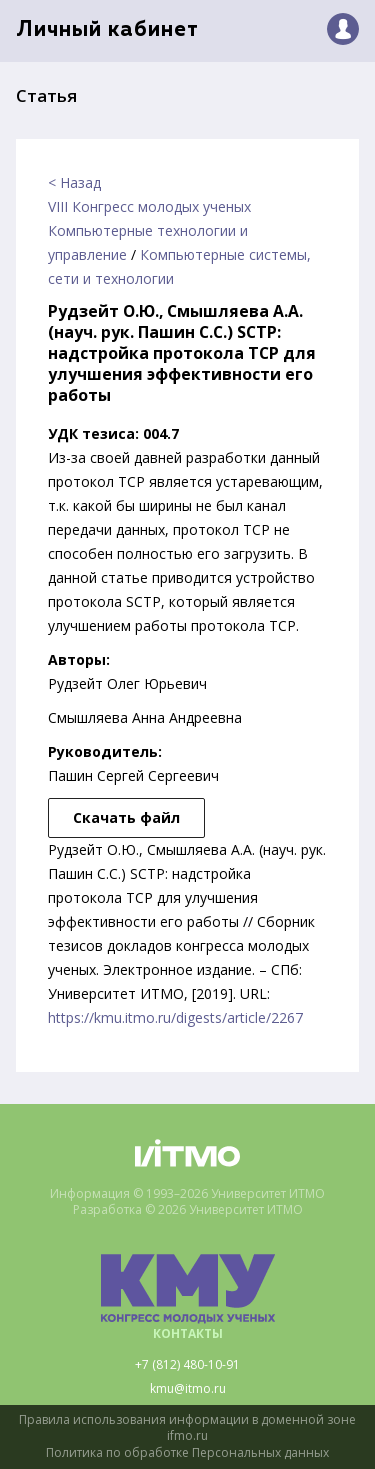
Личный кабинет (107, 30)
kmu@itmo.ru (188, 1389)
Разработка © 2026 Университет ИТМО (188, 1210)
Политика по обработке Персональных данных (187, 1453)
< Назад (74, 182)
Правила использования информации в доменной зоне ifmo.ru (187, 1428)
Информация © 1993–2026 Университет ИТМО (187, 1194)
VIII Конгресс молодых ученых (149, 206)
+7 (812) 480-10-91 (187, 1365)
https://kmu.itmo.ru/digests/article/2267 (175, 1017)
